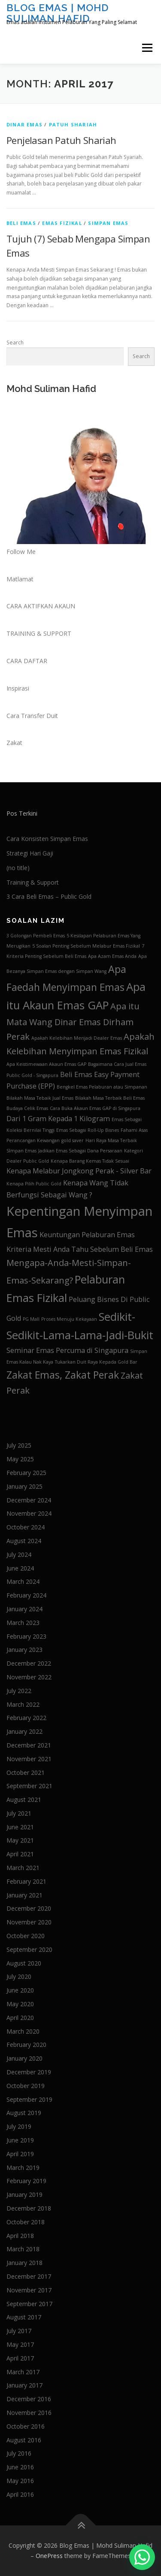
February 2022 (26, 1718)
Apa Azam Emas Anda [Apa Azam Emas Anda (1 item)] (112, 956)
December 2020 (28, 1908)
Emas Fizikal (62, 223)
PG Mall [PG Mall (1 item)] (31, 1319)
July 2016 (18, 2453)
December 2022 (28, 1663)
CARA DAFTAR (26, 661)
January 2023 (24, 1650)
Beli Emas (21, 223)
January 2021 (24, 1895)
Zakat (14, 743)
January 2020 (24, 2058)
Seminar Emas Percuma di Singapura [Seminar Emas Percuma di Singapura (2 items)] (67, 1350)
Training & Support (32, 882)
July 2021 (18, 1813)
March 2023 (22, 1623)
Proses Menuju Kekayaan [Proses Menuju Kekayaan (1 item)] (69, 1319)
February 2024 (26, 1595)
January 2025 (24, 1486)
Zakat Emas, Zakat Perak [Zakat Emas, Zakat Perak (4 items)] (62, 1375)
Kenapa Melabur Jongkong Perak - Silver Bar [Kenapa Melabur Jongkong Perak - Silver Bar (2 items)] (79, 1171)
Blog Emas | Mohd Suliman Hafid (57, 12)
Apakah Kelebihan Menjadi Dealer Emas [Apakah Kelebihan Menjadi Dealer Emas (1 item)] (76, 1038)
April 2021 (20, 1854)
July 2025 (18, 1445)
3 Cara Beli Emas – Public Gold (48, 896)
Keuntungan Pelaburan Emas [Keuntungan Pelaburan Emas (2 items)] (87, 1234)
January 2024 (24, 1609)
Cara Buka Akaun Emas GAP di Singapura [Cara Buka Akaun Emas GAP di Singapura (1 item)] (95, 1108)
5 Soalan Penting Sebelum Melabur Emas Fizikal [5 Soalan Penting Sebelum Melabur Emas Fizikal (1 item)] (86, 946)
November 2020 (29, 1922)
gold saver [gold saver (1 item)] (72, 1140)
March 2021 (22, 1868)
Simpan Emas (108, 223)
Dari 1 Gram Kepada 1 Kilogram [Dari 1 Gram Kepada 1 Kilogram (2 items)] (58, 1118)
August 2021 (23, 1799)
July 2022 (18, 1691)
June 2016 (20, 2467)
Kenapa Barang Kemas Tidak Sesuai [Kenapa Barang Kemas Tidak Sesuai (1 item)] (90, 1161)
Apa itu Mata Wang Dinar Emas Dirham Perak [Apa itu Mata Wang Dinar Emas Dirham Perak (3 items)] (73, 1021)
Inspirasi (17, 688)
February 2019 (26, 2181)
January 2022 (24, 1731)
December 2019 (28, 2072)
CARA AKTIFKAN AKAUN (40, 606)
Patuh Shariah (73, 124)
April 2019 (20, 2154)
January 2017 (24, 2385)
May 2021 (20, 1840)
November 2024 (29, 1513)
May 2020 (20, 2004)
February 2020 (26, 2044)
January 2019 (24, 2194)
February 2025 (26, 1473)
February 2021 (26, 1881)
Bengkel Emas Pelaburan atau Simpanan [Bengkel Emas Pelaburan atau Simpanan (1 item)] (102, 1087)
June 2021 (20, 1827)
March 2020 (22, 2031)
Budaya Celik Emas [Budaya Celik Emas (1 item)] (27, 1108)
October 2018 (25, 2222)
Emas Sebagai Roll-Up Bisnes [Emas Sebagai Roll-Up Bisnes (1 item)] (87, 1130)
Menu (147, 47)
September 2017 (29, 2304)
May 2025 (20, 1459)
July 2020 (18, 1976)
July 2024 (18, 1554)
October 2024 (25, 1527)
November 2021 (29, 1759)
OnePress (49, 2556)
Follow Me (21, 552)
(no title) (18, 868)
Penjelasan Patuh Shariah (61, 140)
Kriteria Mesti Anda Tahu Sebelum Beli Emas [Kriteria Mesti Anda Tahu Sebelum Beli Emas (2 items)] (79, 1249)
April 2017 (20, 2358)
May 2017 (20, 2344)
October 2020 (25, 1936)
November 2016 (29, 2412)
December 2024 (28, 1500)
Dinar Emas (24, 124)
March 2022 (22, 1704)
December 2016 (28, 2399)
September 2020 (29, 1949)
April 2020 (20, 2018)
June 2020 (20, 1990)
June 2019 (20, 2140)
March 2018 (22, 2249)
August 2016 (23, 2440)
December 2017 (28, 2276)
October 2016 (25, 2426)
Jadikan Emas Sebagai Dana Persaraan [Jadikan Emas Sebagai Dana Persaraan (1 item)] (80, 1151)
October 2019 (25, 2086)
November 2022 (29, 1677)
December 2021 (28, 1745)
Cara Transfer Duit (32, 716)
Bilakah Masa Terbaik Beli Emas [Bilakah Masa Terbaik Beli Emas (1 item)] (110, 1098)
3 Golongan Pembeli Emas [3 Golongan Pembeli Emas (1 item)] (35, 936)
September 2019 (29, 2099)
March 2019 (22, 2167)
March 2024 (22, 1581)
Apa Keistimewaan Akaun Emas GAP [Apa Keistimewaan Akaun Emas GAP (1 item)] (46, 1064)
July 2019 (18, 2126)
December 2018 (28, 2208)
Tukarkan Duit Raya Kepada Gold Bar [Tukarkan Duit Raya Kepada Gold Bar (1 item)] (96, 1362)
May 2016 (20, 2481)
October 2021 (25, 1772)
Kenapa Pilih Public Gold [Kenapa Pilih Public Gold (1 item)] (33, 1184)
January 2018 (24, 2263)
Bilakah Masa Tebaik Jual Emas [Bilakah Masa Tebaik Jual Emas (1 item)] (39, 1098)
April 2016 (20, 2494)
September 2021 (29, 1786)
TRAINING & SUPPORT (38, 633)
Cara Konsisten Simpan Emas (47, 839)
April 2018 (20, 2236)
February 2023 (26, 1636)
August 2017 (23, 2317)
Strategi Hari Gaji (29, 853)
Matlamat (19, 579)
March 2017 (22, 2372)
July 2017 (18, 2331)
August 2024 (23, 1541)
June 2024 (20, 1568)
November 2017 (29, 2290)
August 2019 (23, 2113)
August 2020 (23, 1963)
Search (15, 342)
